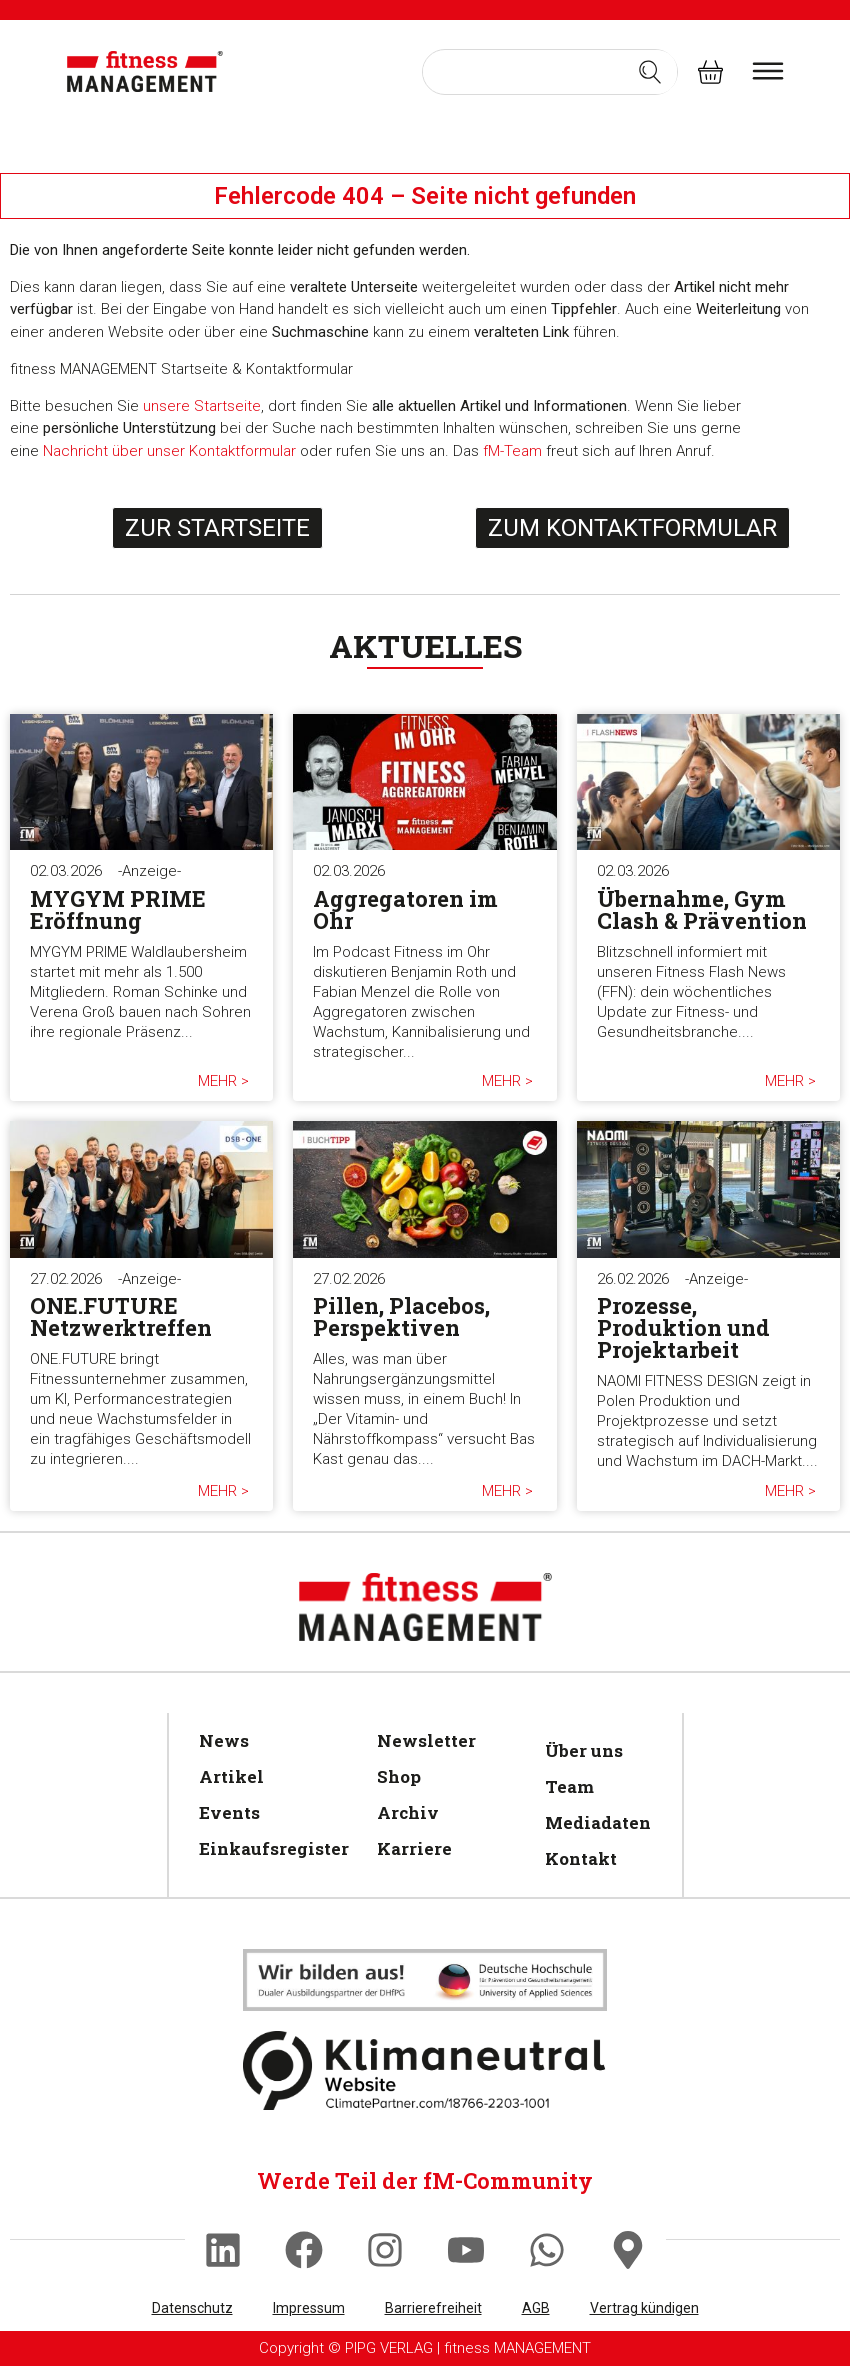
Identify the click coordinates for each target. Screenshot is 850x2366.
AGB (536, 2308)
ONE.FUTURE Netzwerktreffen (121, 1316)
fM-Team (512, 451)
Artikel (231, 1776)
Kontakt (581, 1858)
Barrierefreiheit (433, 2308)
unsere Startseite (202, 406)
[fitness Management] (145, 72)
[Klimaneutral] (425, 1980)
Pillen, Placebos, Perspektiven (401, 1316)
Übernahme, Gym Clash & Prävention (702, 909)
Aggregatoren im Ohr (405, 909)
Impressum (309, 2308)
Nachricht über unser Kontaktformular (169, 451)
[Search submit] (650, 72)
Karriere (414, 1848)
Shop (399, 1776)
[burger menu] (768, 71)
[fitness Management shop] (710, 71)
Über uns (584, 1750)
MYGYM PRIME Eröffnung (118, 909)
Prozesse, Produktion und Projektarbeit (683, 1327)
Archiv (408, 1812)
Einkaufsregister (268, 1848)
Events (229, 1812)
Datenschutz (192, 2308)
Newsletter (426, 1740)
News (224, 1740)
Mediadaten (594, 1822)
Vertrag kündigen (644, 2308)
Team (569, 1786)
